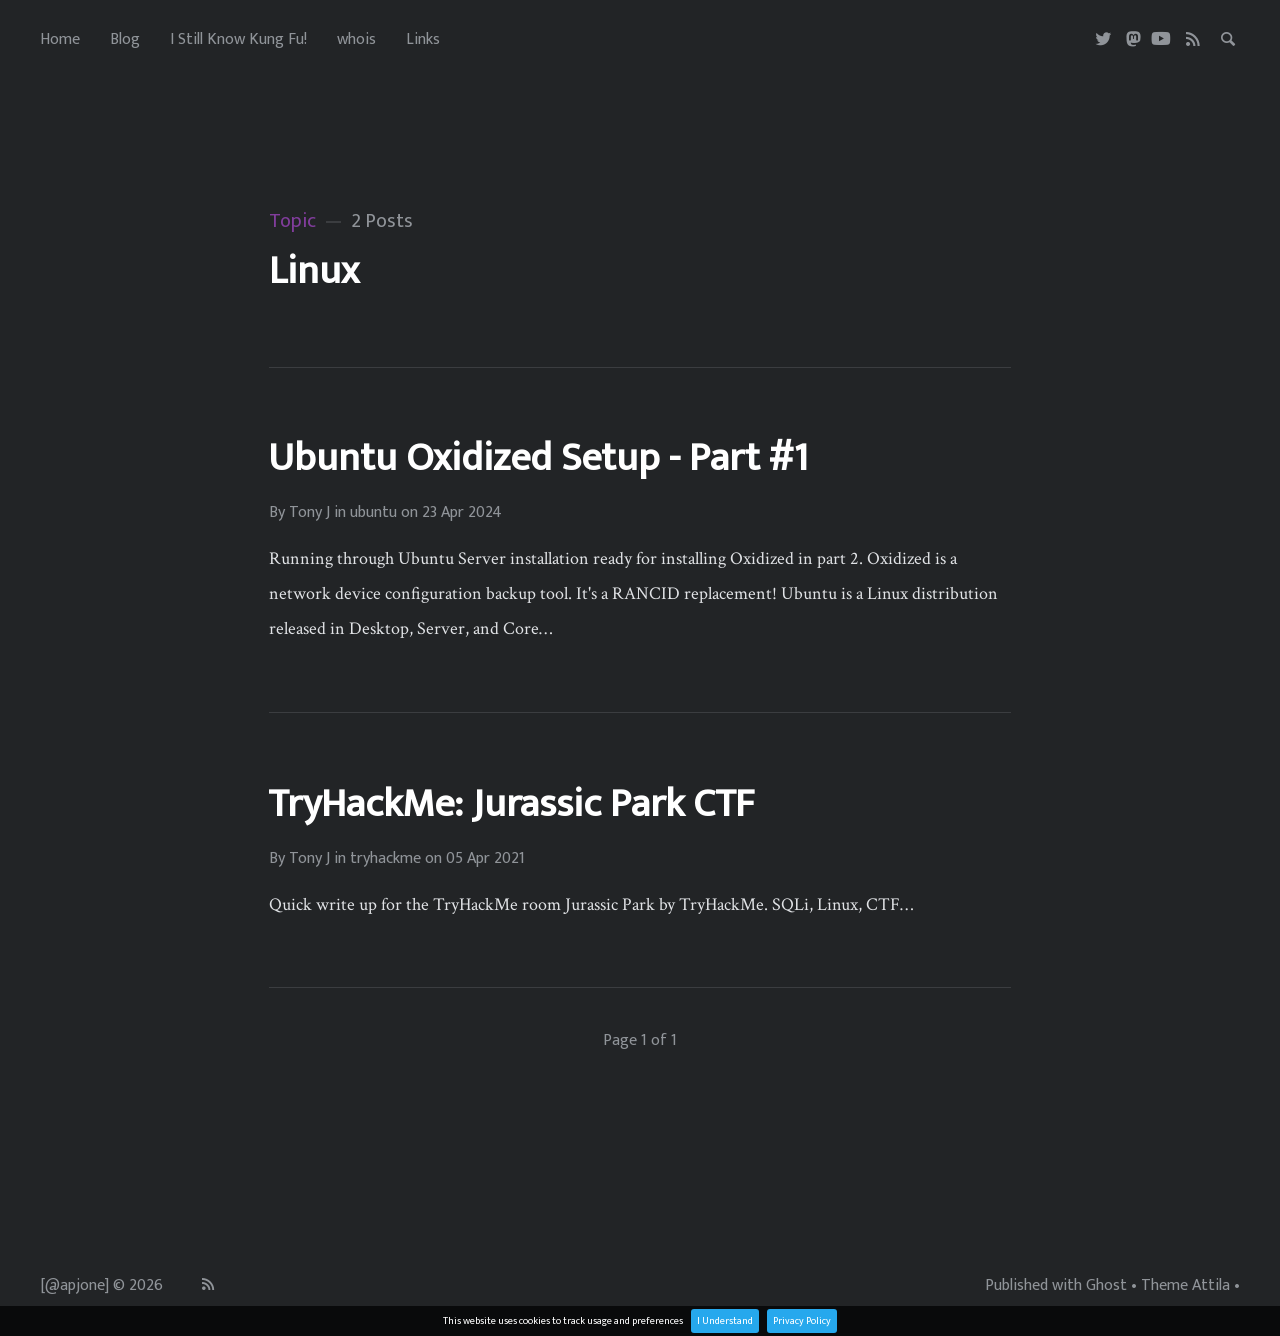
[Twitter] (1104, 40)
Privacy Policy (802, 1321)
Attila (1211, 1286)
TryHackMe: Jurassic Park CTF (511, 804)
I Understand (725, 1321)
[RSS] (1193, 40)
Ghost (1106, 1286)
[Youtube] (1161, 40)
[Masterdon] (1133, 40)
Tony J (309, 513)
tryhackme (385, 859)
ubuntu (373, 513)
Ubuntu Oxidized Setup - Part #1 (538, 458)
